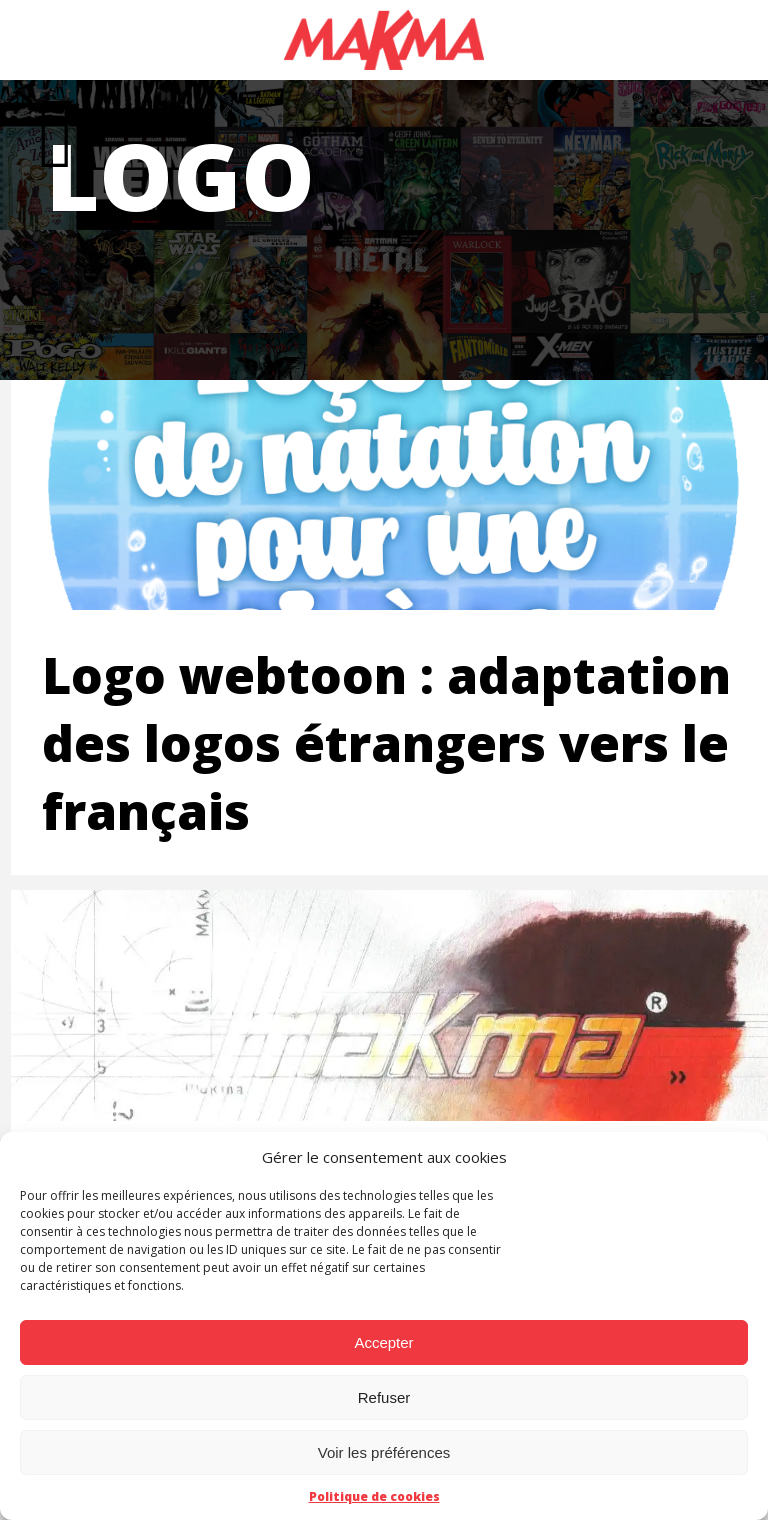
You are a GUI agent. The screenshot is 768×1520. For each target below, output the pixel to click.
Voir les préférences (384, 1452)
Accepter (383, 1342)
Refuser (384, 1397)
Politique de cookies (374, 1496)
